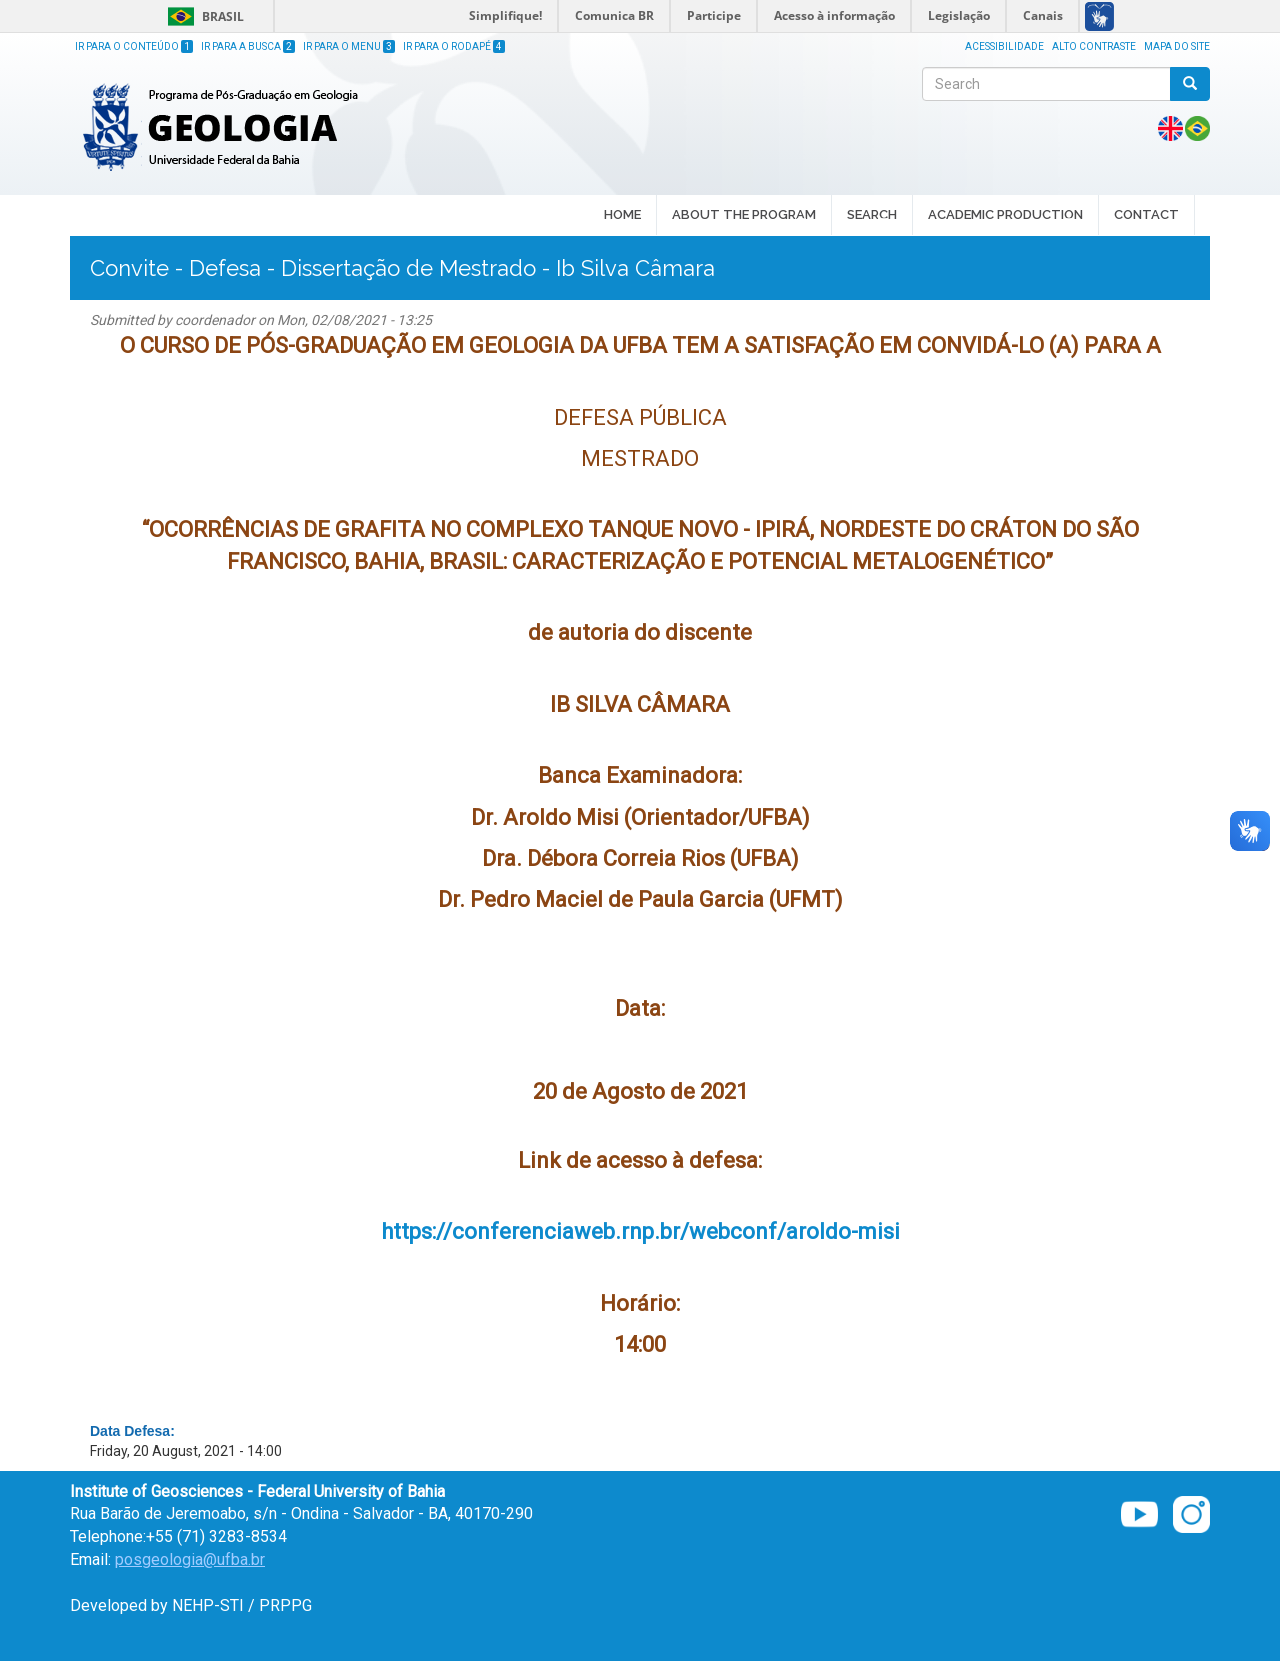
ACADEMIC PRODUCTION (1005, 216)
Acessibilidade (1004, 46)
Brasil (202, 16)
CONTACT (1146, 214)
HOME (622, 214)
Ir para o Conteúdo (134, 46)
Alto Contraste (1094, 46)
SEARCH (872, 216)
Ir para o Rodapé (454, 46)
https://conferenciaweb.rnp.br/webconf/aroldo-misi (640, 1231)
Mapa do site (1177, 46)
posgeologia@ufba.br (190, 1559)
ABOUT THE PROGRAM (744, 216)
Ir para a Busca (248, 46)
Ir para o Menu (349, 46)
